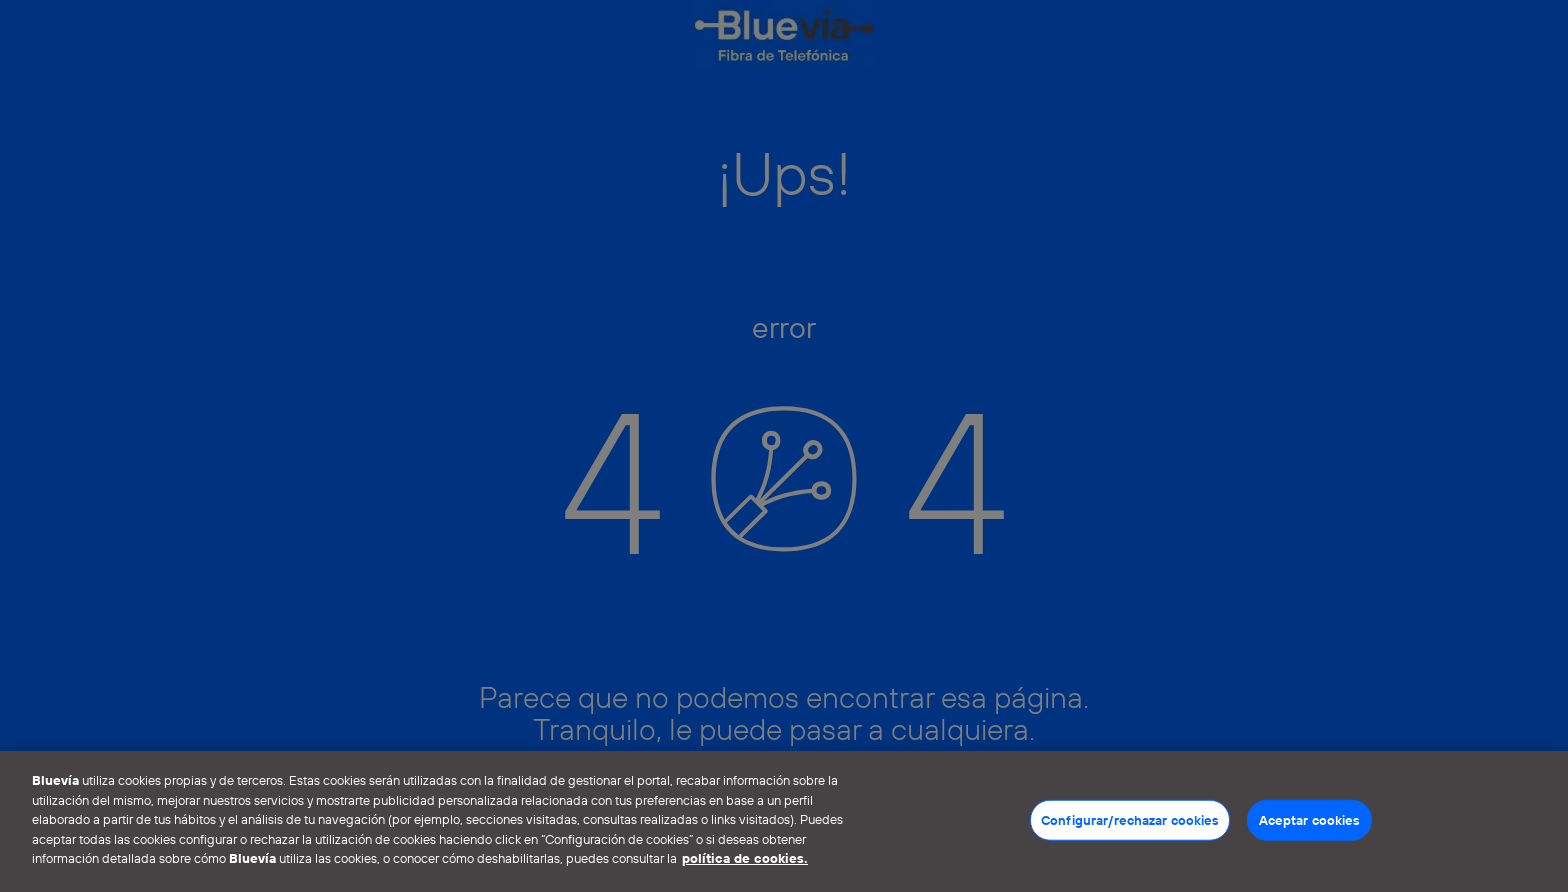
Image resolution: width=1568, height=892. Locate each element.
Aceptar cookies (1309, 819)
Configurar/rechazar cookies (1130, 819)
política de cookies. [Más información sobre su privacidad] (745, 858)
